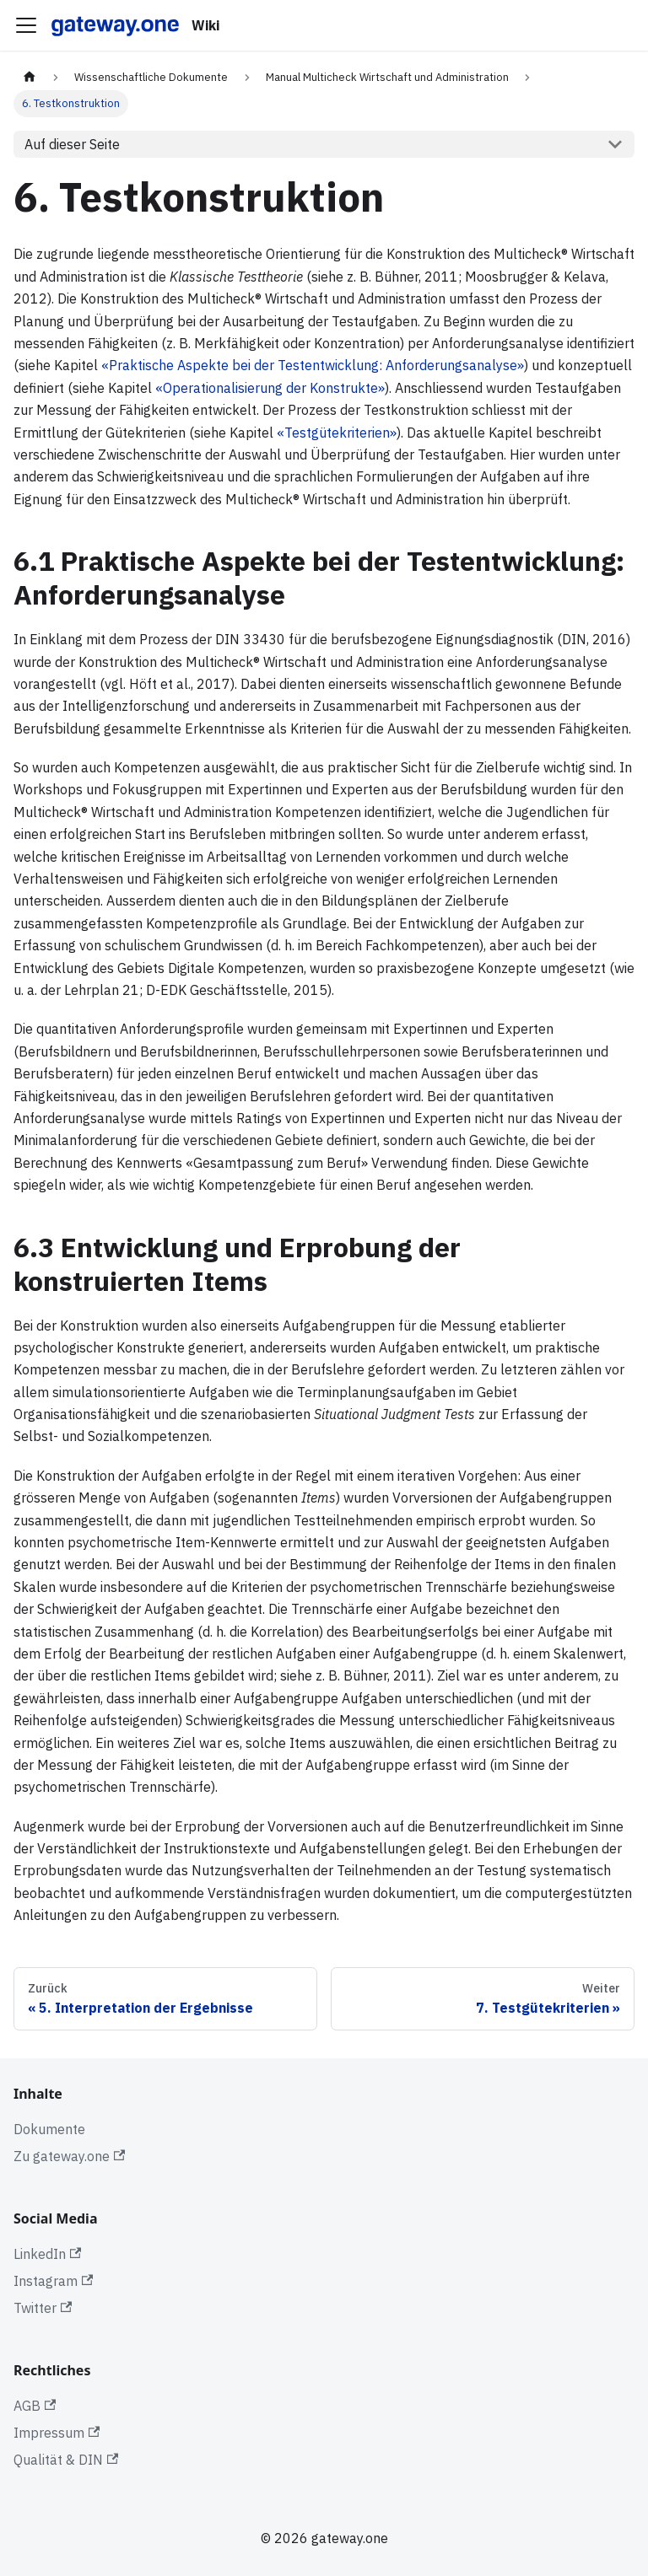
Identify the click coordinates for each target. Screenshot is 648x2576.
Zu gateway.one (69, 2156)
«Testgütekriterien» (337, 432)
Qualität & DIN (66, 2459)
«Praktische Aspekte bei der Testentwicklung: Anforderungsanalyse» (312, 365)
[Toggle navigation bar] (26, 25)
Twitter (43, 2307)
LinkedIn (47, 2253)
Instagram (53, 2280)
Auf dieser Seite (72, 144)
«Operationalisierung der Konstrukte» (270, 387)
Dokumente (49, 2129)
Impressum (57, 2432)
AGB (35, 2405)
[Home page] (30, 77)
